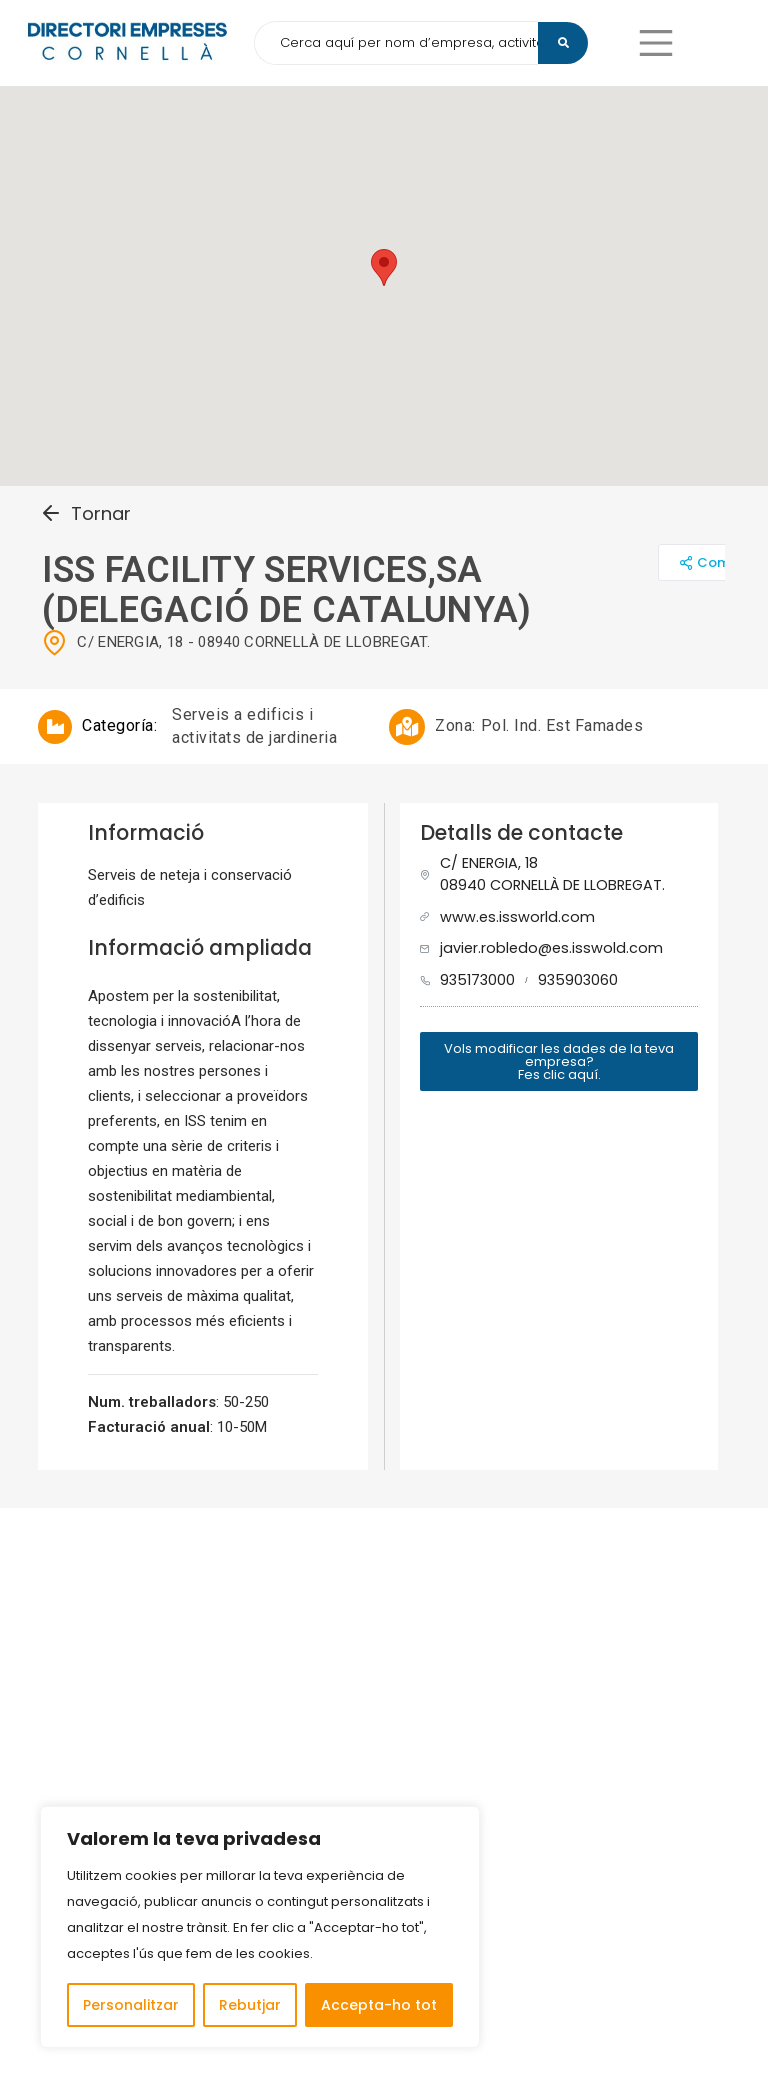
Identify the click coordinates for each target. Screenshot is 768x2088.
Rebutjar (250, 2005)
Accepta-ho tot (379, 2005)
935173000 (477, 980)
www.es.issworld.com (517, 917)
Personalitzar (131, 2005)
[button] (656, 43)
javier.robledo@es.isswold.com (551, 948)
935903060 (578, 980)
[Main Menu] (656, 43)
